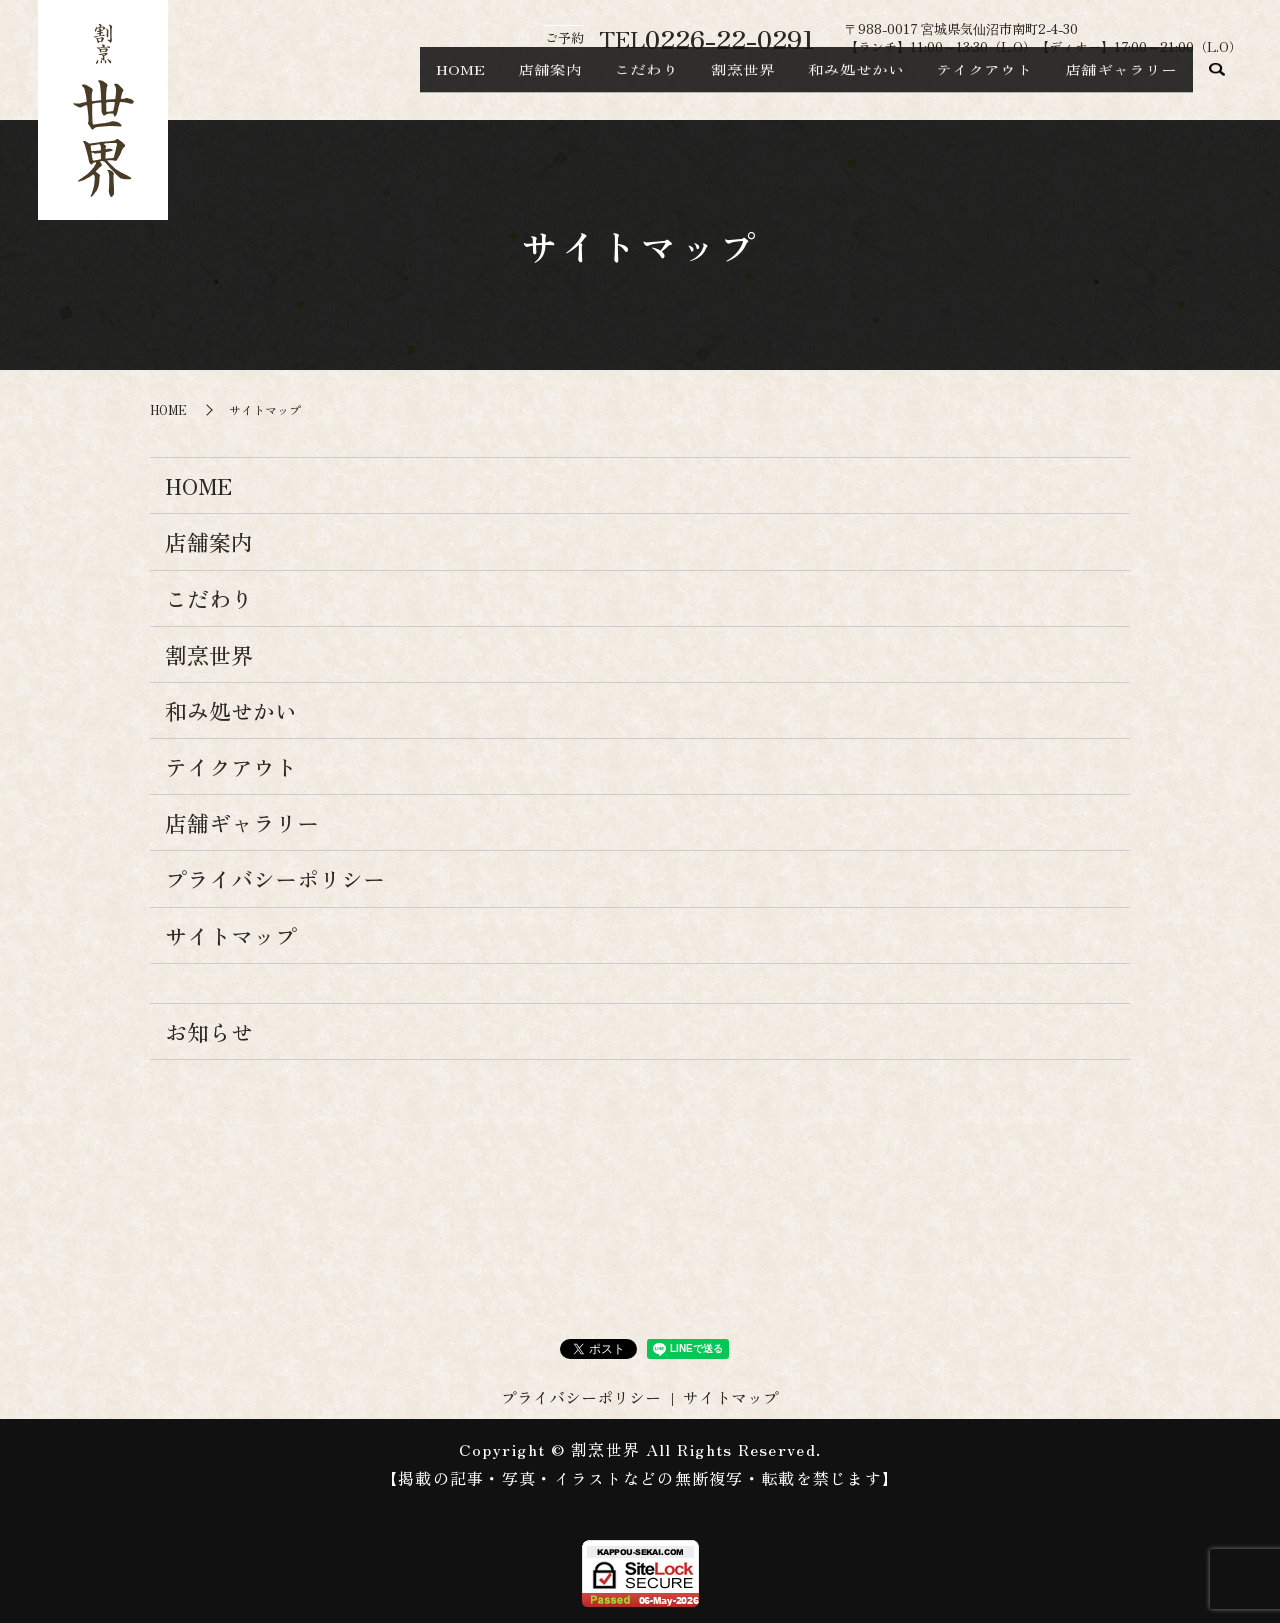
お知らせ (209, 1031)
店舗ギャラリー (1114, 86)
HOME (361, 86)
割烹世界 (690, 86)
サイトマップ (231, 935)
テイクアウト (962, 86)
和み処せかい (818, 86)
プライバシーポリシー (275, 878)
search (1218, 87)
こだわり (578, 86)
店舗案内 (466, 86)
